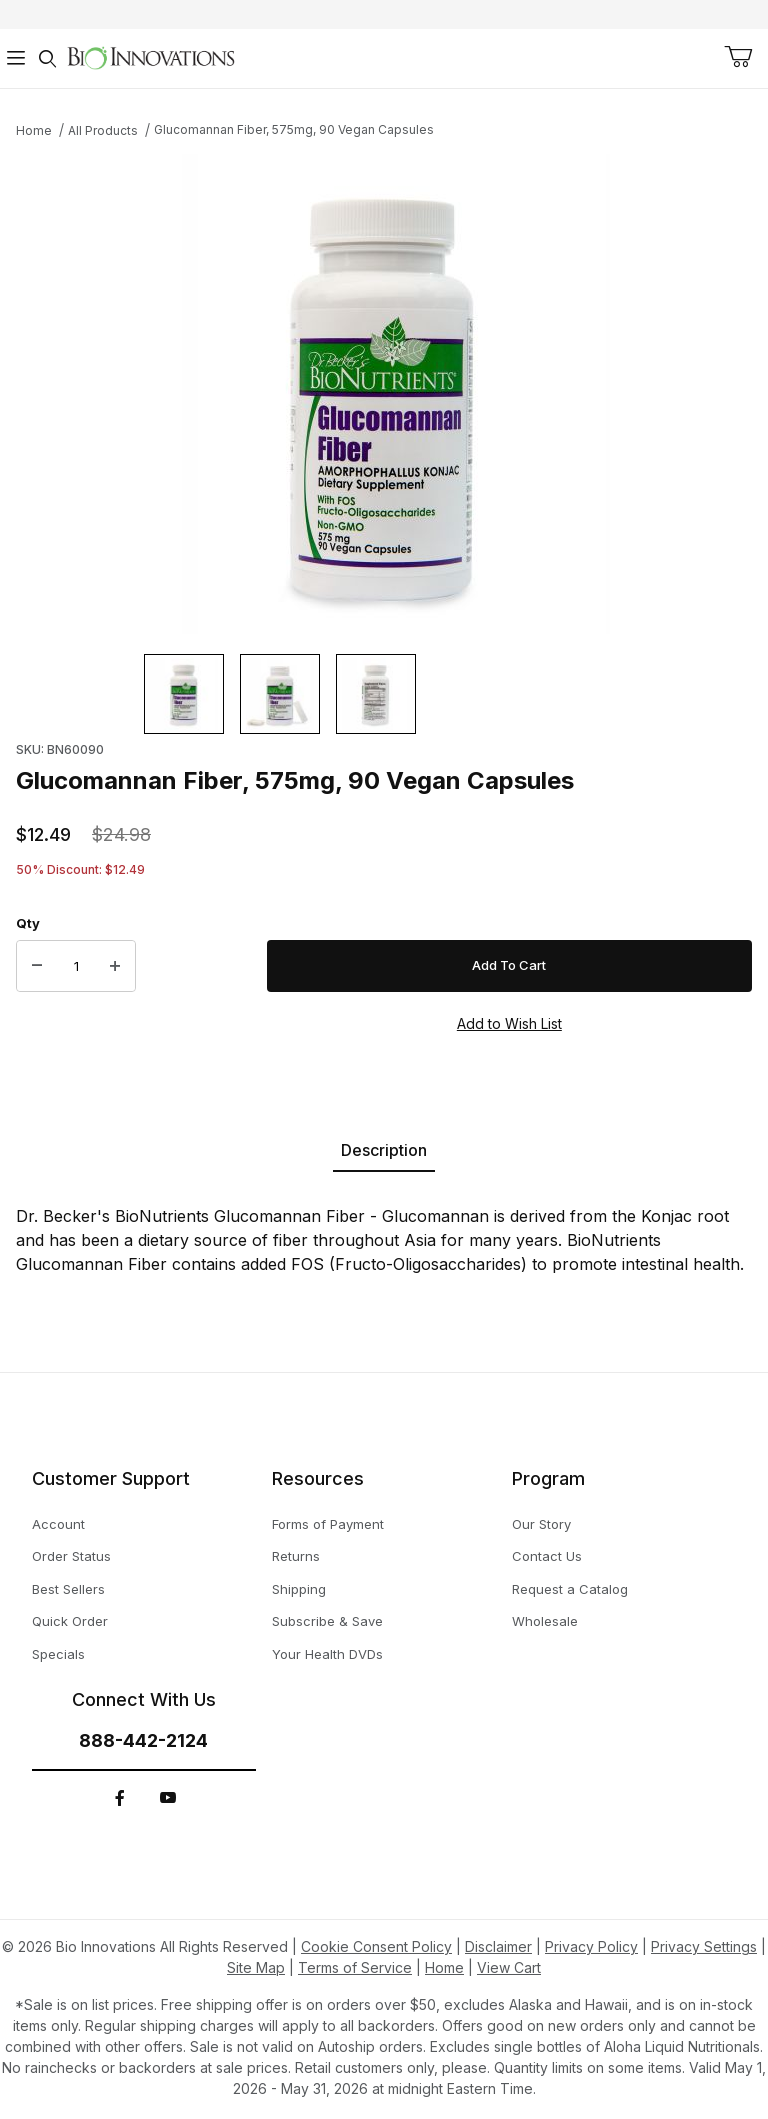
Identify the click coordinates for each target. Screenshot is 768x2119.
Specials (58, 1654)
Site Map (256, 1967)
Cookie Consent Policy (376, 1946)
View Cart (509, 1967)
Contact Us (547, 1556)
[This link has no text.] (150, 56)
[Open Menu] (16, 58)
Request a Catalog (570, 1589)
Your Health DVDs (327, 1654)
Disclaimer (498, 1946)
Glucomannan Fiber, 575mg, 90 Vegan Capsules (294, 129)
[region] (384, 694)
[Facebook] (120, 1798)
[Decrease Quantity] (37, 966)
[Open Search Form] (48, 58)
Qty (28, 923)
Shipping (299, 1589)
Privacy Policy (591, 1946)
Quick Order (70, 1621)
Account (58, 1524)
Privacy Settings (704, 1946)
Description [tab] (384, 1150)
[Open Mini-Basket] (738, 57)
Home (34, 130)
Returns (296, 1556)
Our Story (541, 1524)
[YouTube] (168, 1798)
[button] (184, 694)
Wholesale (545, 1621)
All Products (103, 130)
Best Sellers (68, 1589)
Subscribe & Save (327, 1621)
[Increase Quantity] (115, 966)
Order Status (71, 1556)
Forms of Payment (328, 1524)
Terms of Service (355, 1967)
